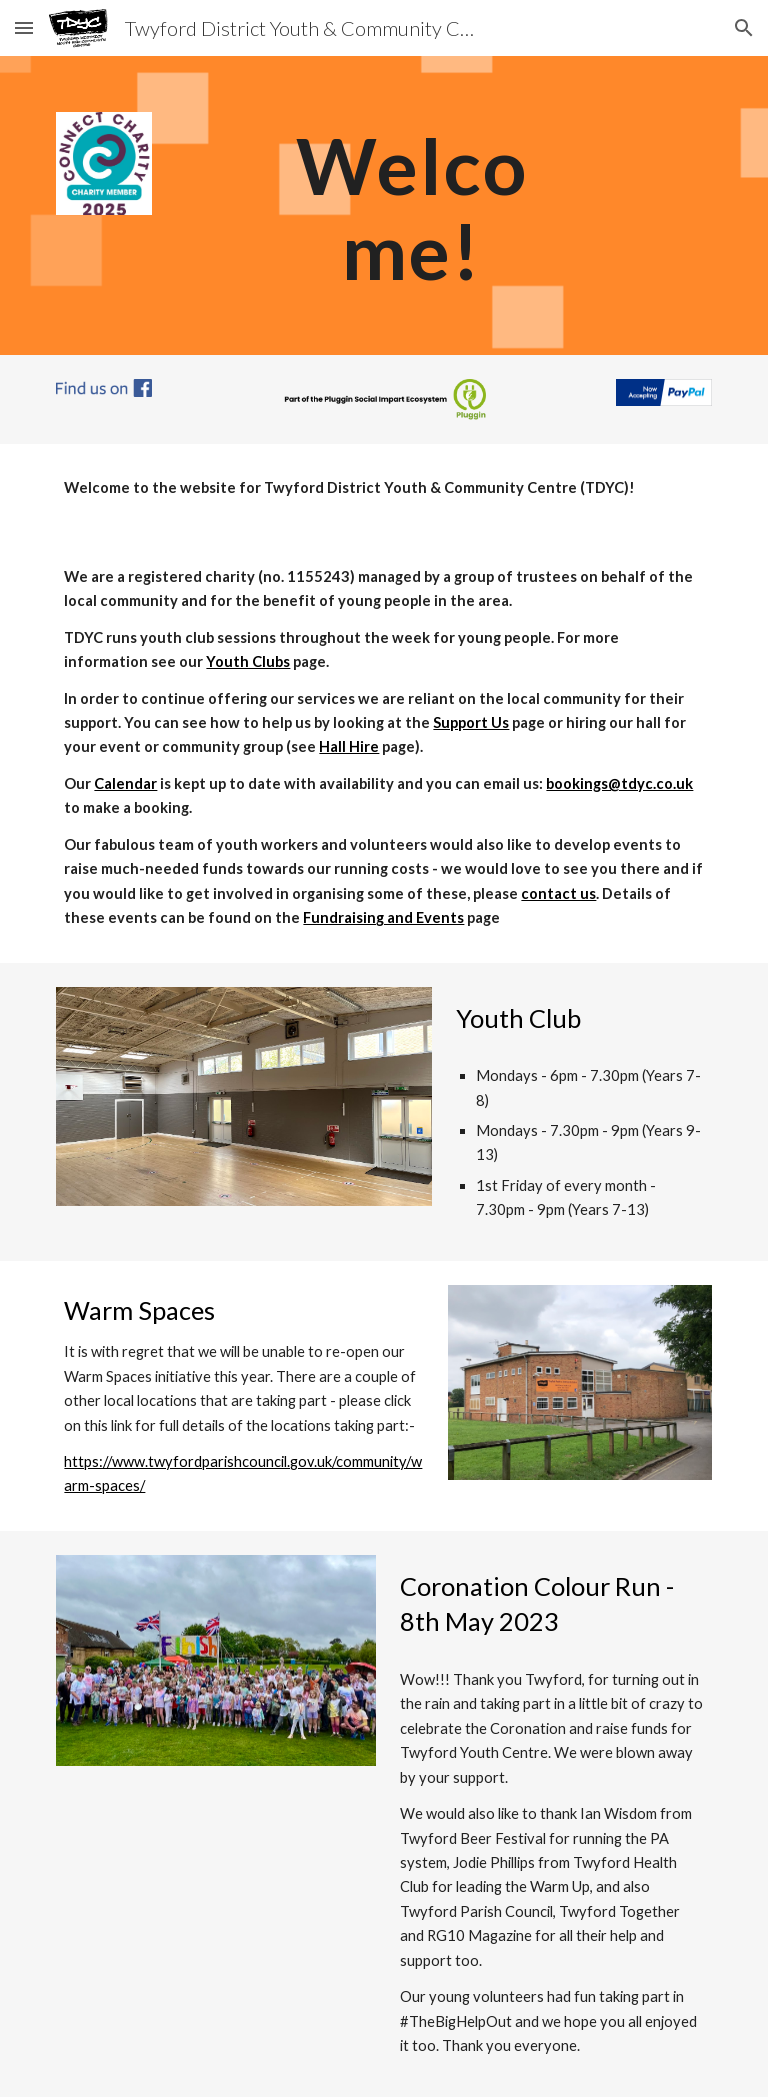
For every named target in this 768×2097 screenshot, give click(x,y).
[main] (411, 205)
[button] (24, 27)
